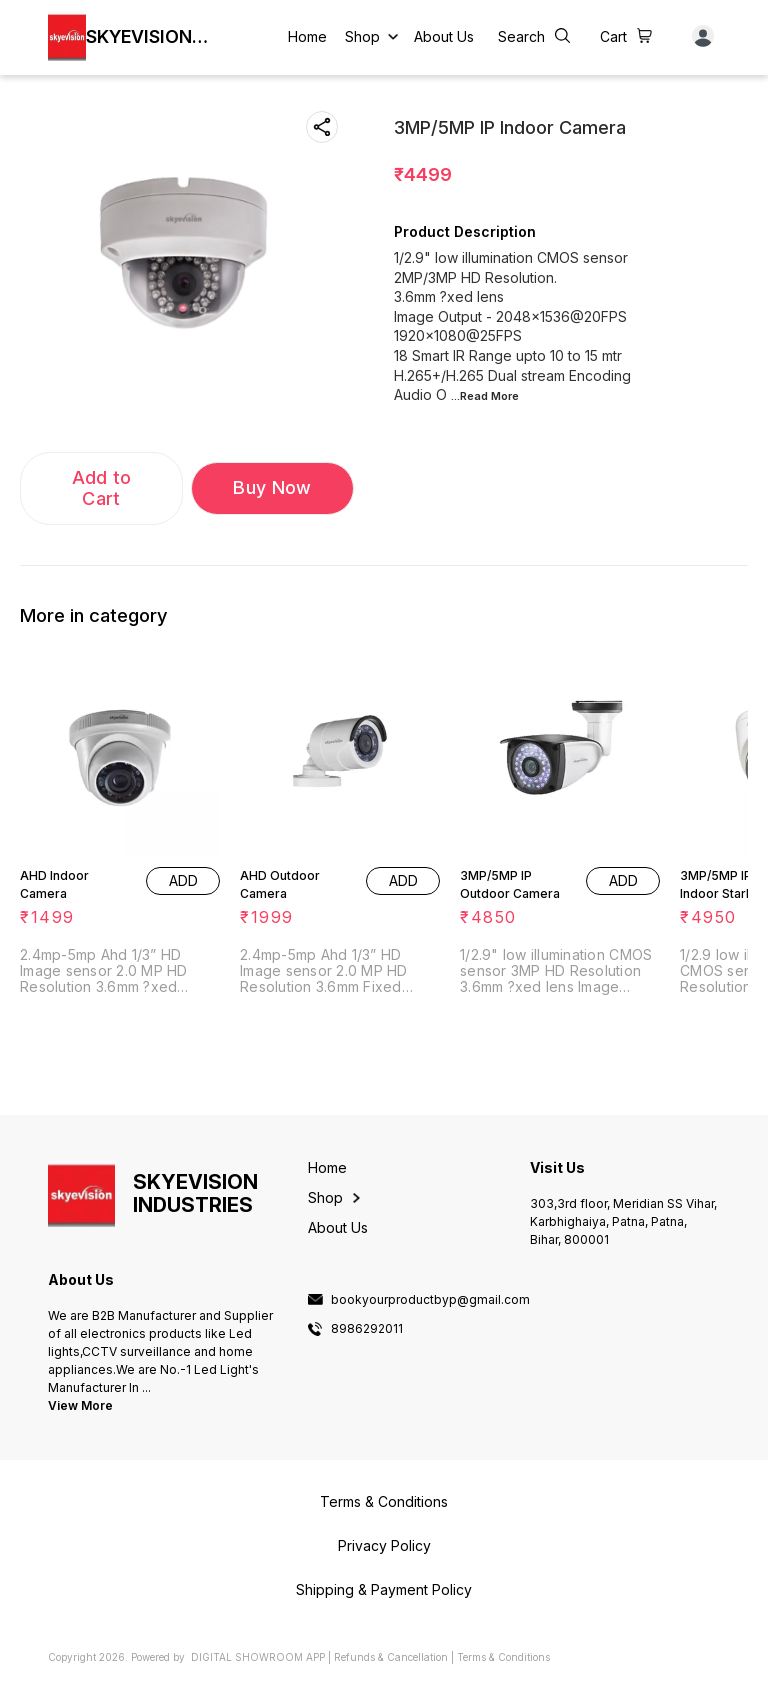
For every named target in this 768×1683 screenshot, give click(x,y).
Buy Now (272, 487)
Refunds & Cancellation (391, 1657)
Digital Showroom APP (258, 1657)
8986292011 (367, 1329)
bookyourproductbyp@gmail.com (430, 1300)
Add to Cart (102, 488)
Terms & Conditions (503, 1657)
